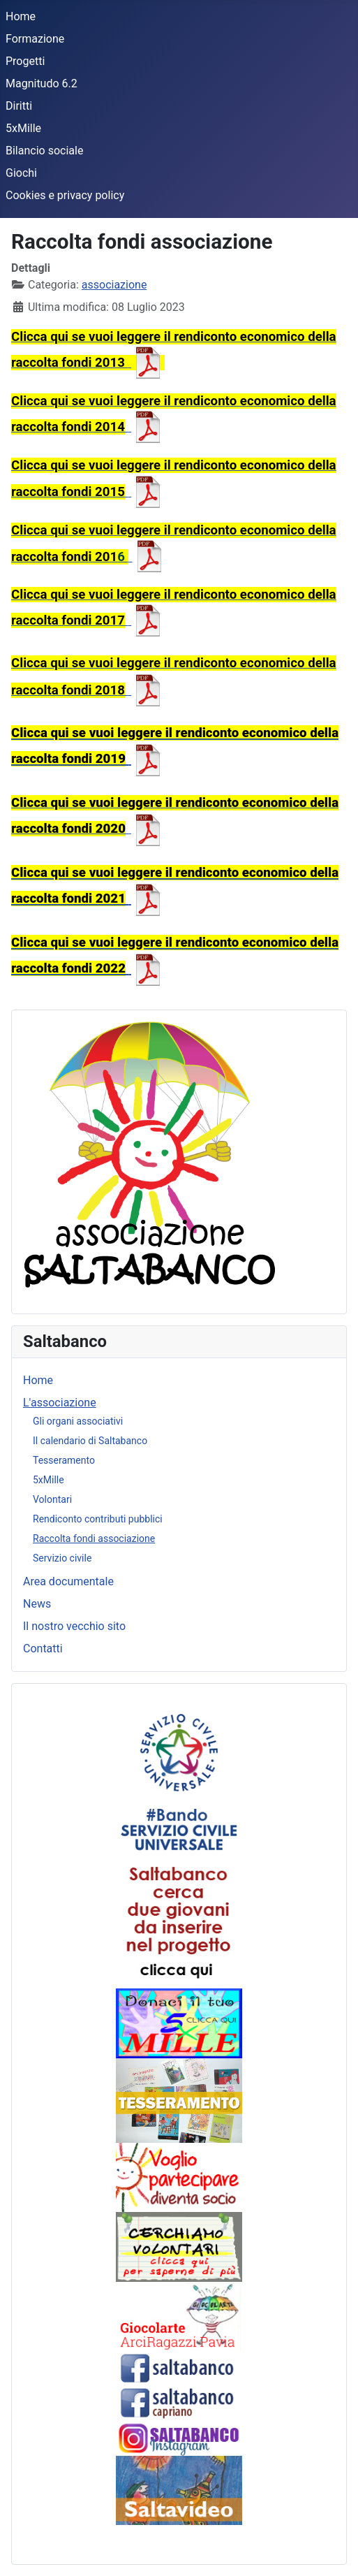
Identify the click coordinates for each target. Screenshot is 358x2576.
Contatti (43, 1648)
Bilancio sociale (44, 150)
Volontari (52, 1499)
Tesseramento (64, 1460)
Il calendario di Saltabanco (90, 1440)
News (37, 1603)
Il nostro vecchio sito (74, 1626)
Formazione (35, 38)
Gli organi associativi (78, 1421)
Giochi (21, 173)
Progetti (25, 61)
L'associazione (59, 1402)
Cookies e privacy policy (65, 195)
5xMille (23, 128)
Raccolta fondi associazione (94, 1538)
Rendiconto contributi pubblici (98, 1519)
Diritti (19, 105)
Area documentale (68, 1581)
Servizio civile (62, 1558)
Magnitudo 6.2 (41, 83)
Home (21, 16)
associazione (114, 284)
